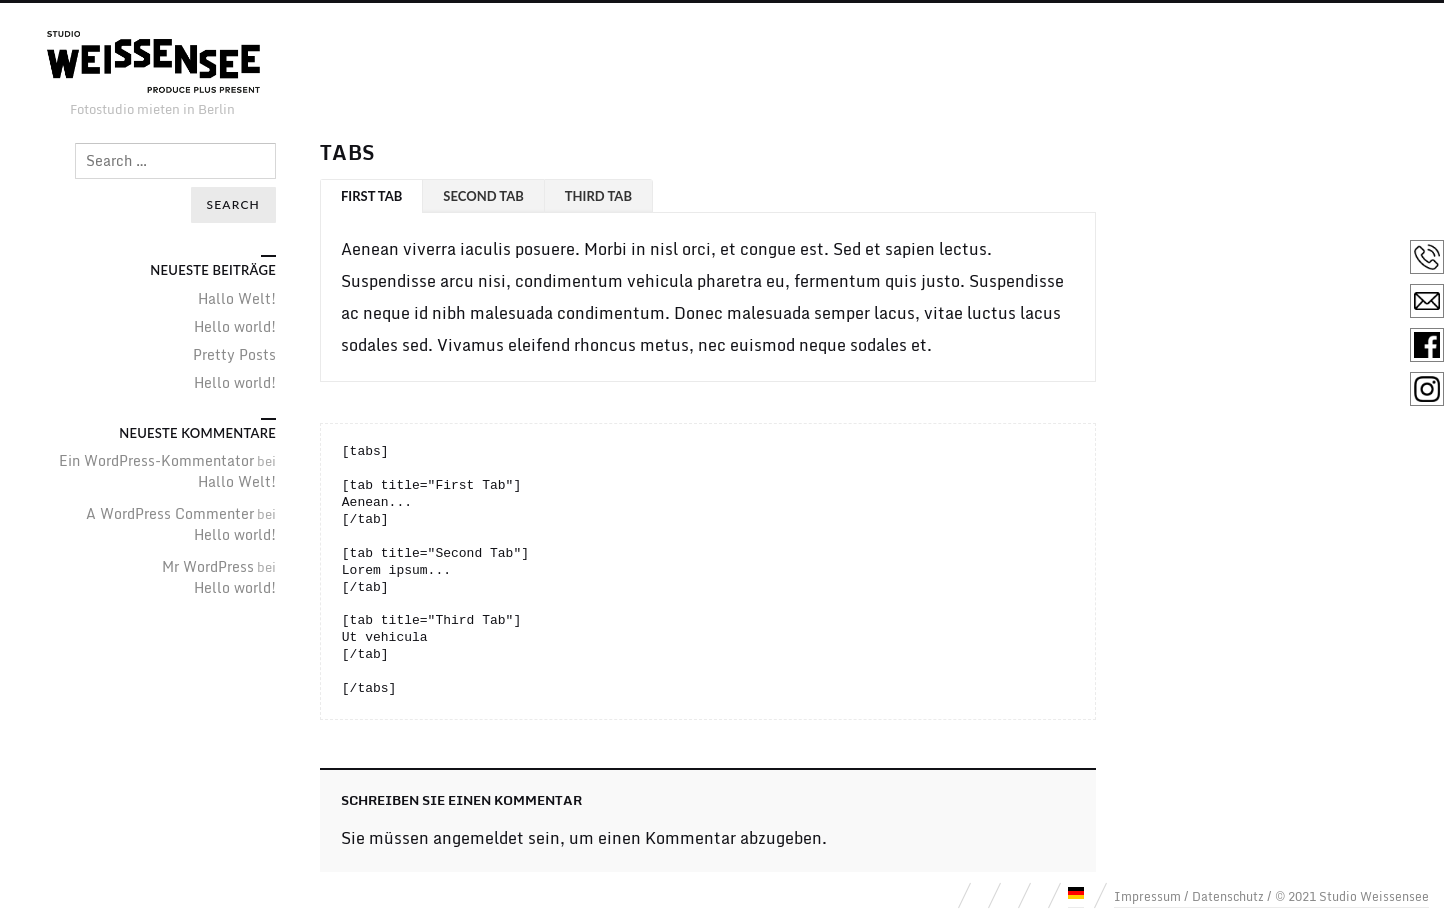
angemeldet (478, 838)
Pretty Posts (234, 354)
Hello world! (235, 326)
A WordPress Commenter (170, 513)
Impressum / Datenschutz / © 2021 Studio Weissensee (1271, 896)
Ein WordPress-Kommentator (156, 460)
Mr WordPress (208, 566)
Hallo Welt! (237, 298)
